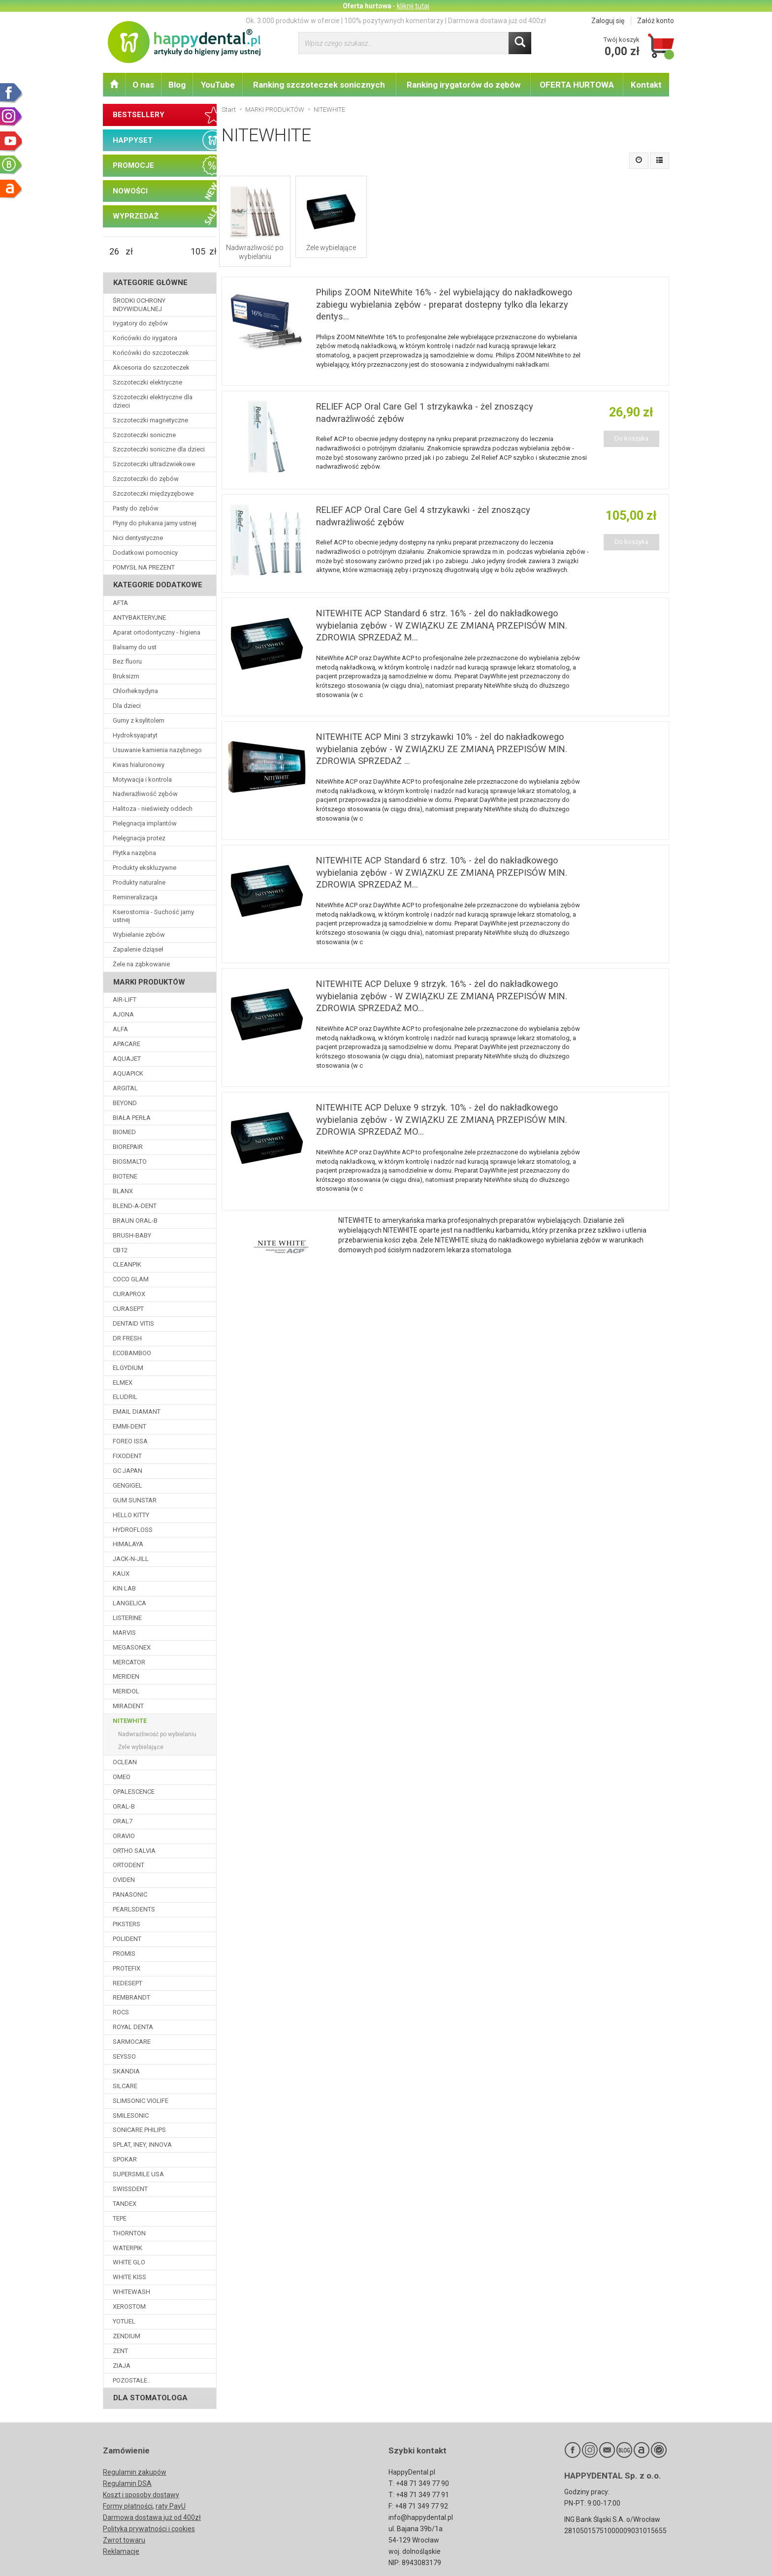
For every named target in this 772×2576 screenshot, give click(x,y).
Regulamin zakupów (134, 2472)
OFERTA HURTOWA (577, 85)
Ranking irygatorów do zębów (463, 85)
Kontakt (646, 85)
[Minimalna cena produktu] (114, 251)
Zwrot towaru (124, 2540)
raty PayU (171, 2506)
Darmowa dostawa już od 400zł (152, 2517)
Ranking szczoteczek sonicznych (319, 85)
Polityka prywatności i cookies (149, 2529)
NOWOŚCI (130, 191)
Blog (177, 85)
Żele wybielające (331, 248)
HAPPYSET (133, 140)
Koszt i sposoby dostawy (141, 2495)
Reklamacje (121, 2551)
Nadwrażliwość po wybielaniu (255, 252)
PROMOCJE (133, 165)
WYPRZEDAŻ (136, 216)
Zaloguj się (607, 21)
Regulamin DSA (127, 2483)
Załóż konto (655, 21)
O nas (143, 85)
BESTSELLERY (138, 114)
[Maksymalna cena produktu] (198, 251)
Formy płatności (128, 2506)
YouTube (218, 85)
